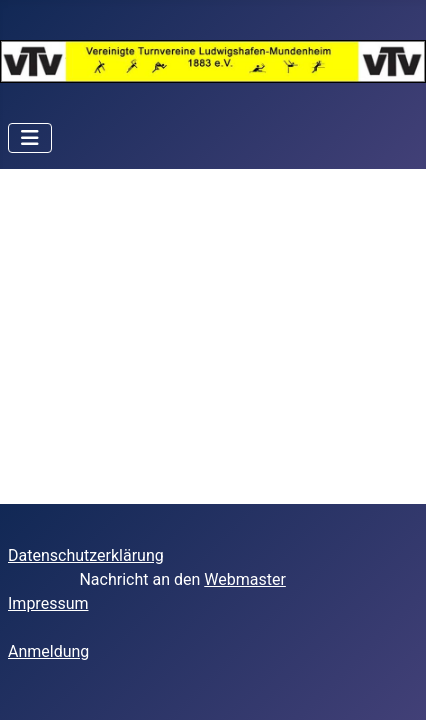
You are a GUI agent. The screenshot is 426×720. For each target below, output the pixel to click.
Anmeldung (48, 651)
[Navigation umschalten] (30, 138)
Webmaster (245, 579)
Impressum (48, 603)
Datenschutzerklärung (86, 555)
